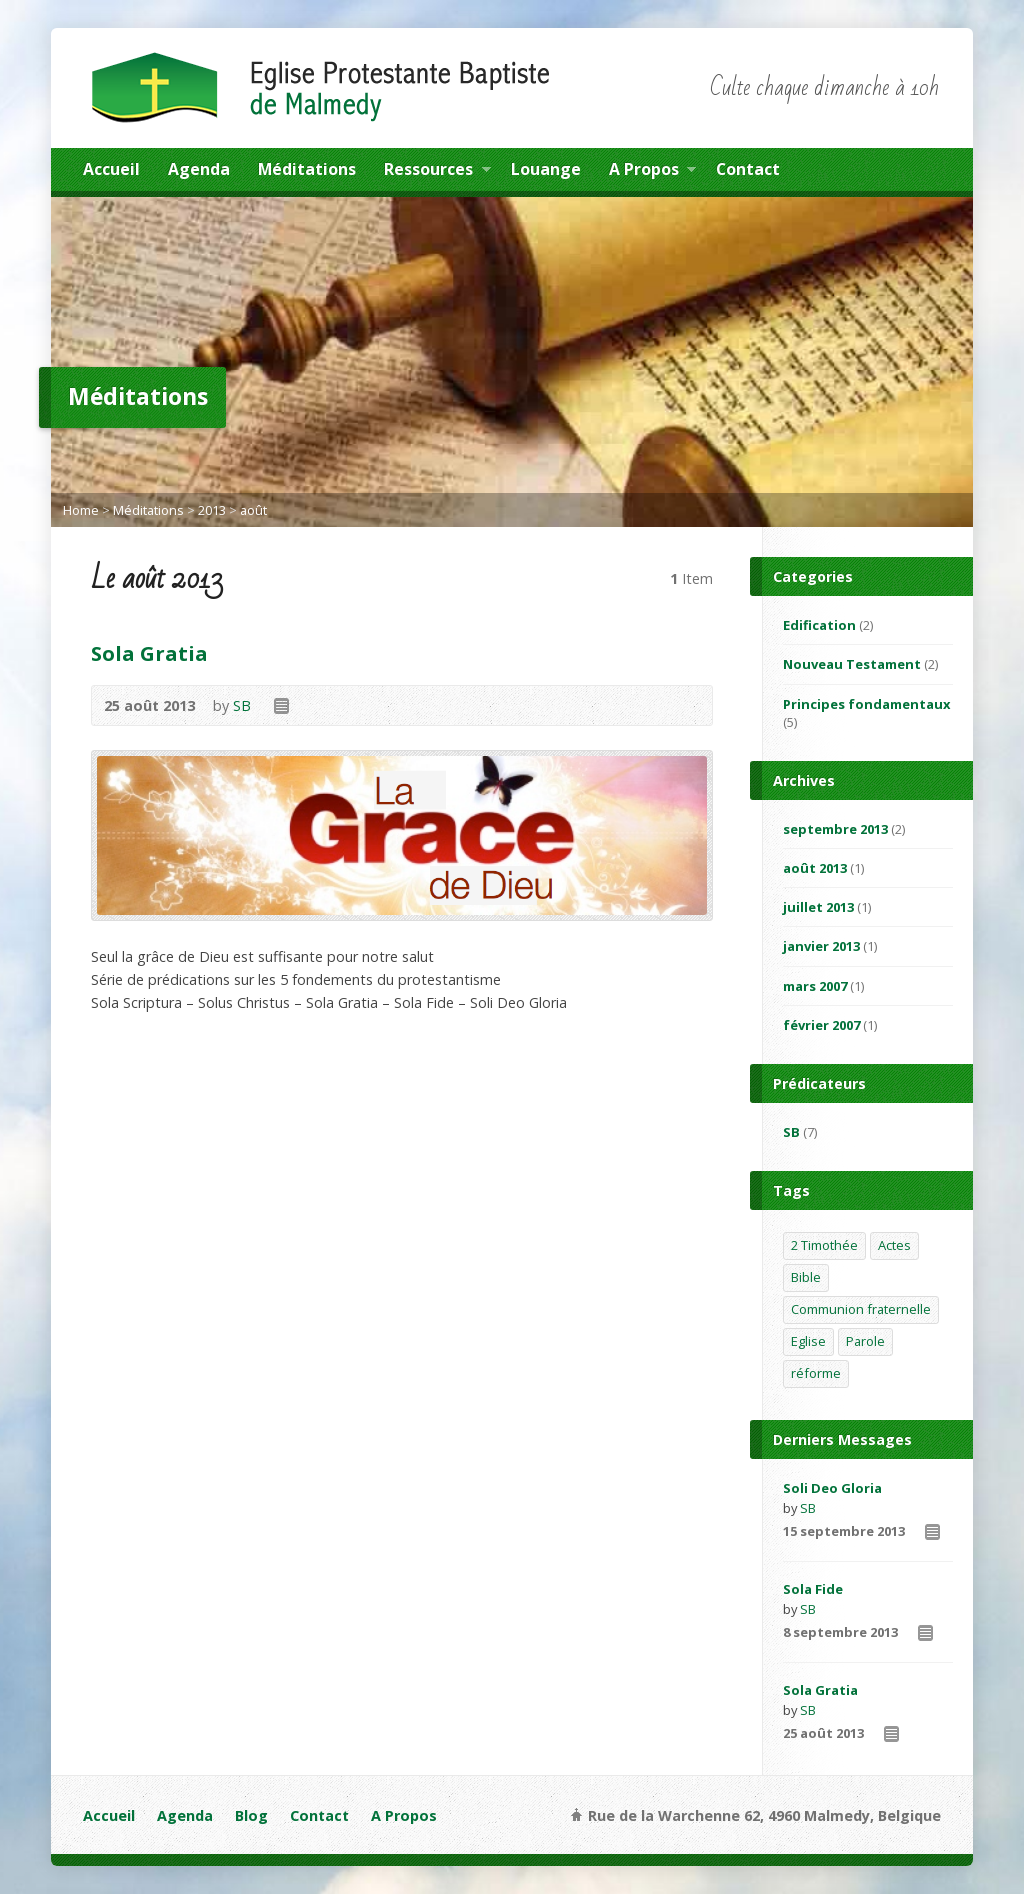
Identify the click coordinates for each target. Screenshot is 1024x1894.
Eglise (808, 1341)
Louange (546, 169)
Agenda (199, 169)
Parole (865, 1341)
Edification (819, 625)
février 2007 (821, 1025)
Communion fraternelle (861, 1309)
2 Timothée (824, 1245)
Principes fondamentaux (866, 704)
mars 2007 (815, 986)
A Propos (652, 172)
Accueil (111, 169)
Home (81, 510)
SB (242, 705)
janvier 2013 (821, 946)
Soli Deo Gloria (832, 1488)
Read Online (280, 705)
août (253, 510)
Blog (251, 1815)
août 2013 (815, 868)
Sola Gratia (149, 653)
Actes (894, 1245)
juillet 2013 (818, 907)
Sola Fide (813, 1589)
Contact (748, 169)
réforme (816, 1373)
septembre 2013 (835, 829)
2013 (212, 510)
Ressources (437, 172)
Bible (806, 1277)
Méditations (307, 169)
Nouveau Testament (852, 664)
